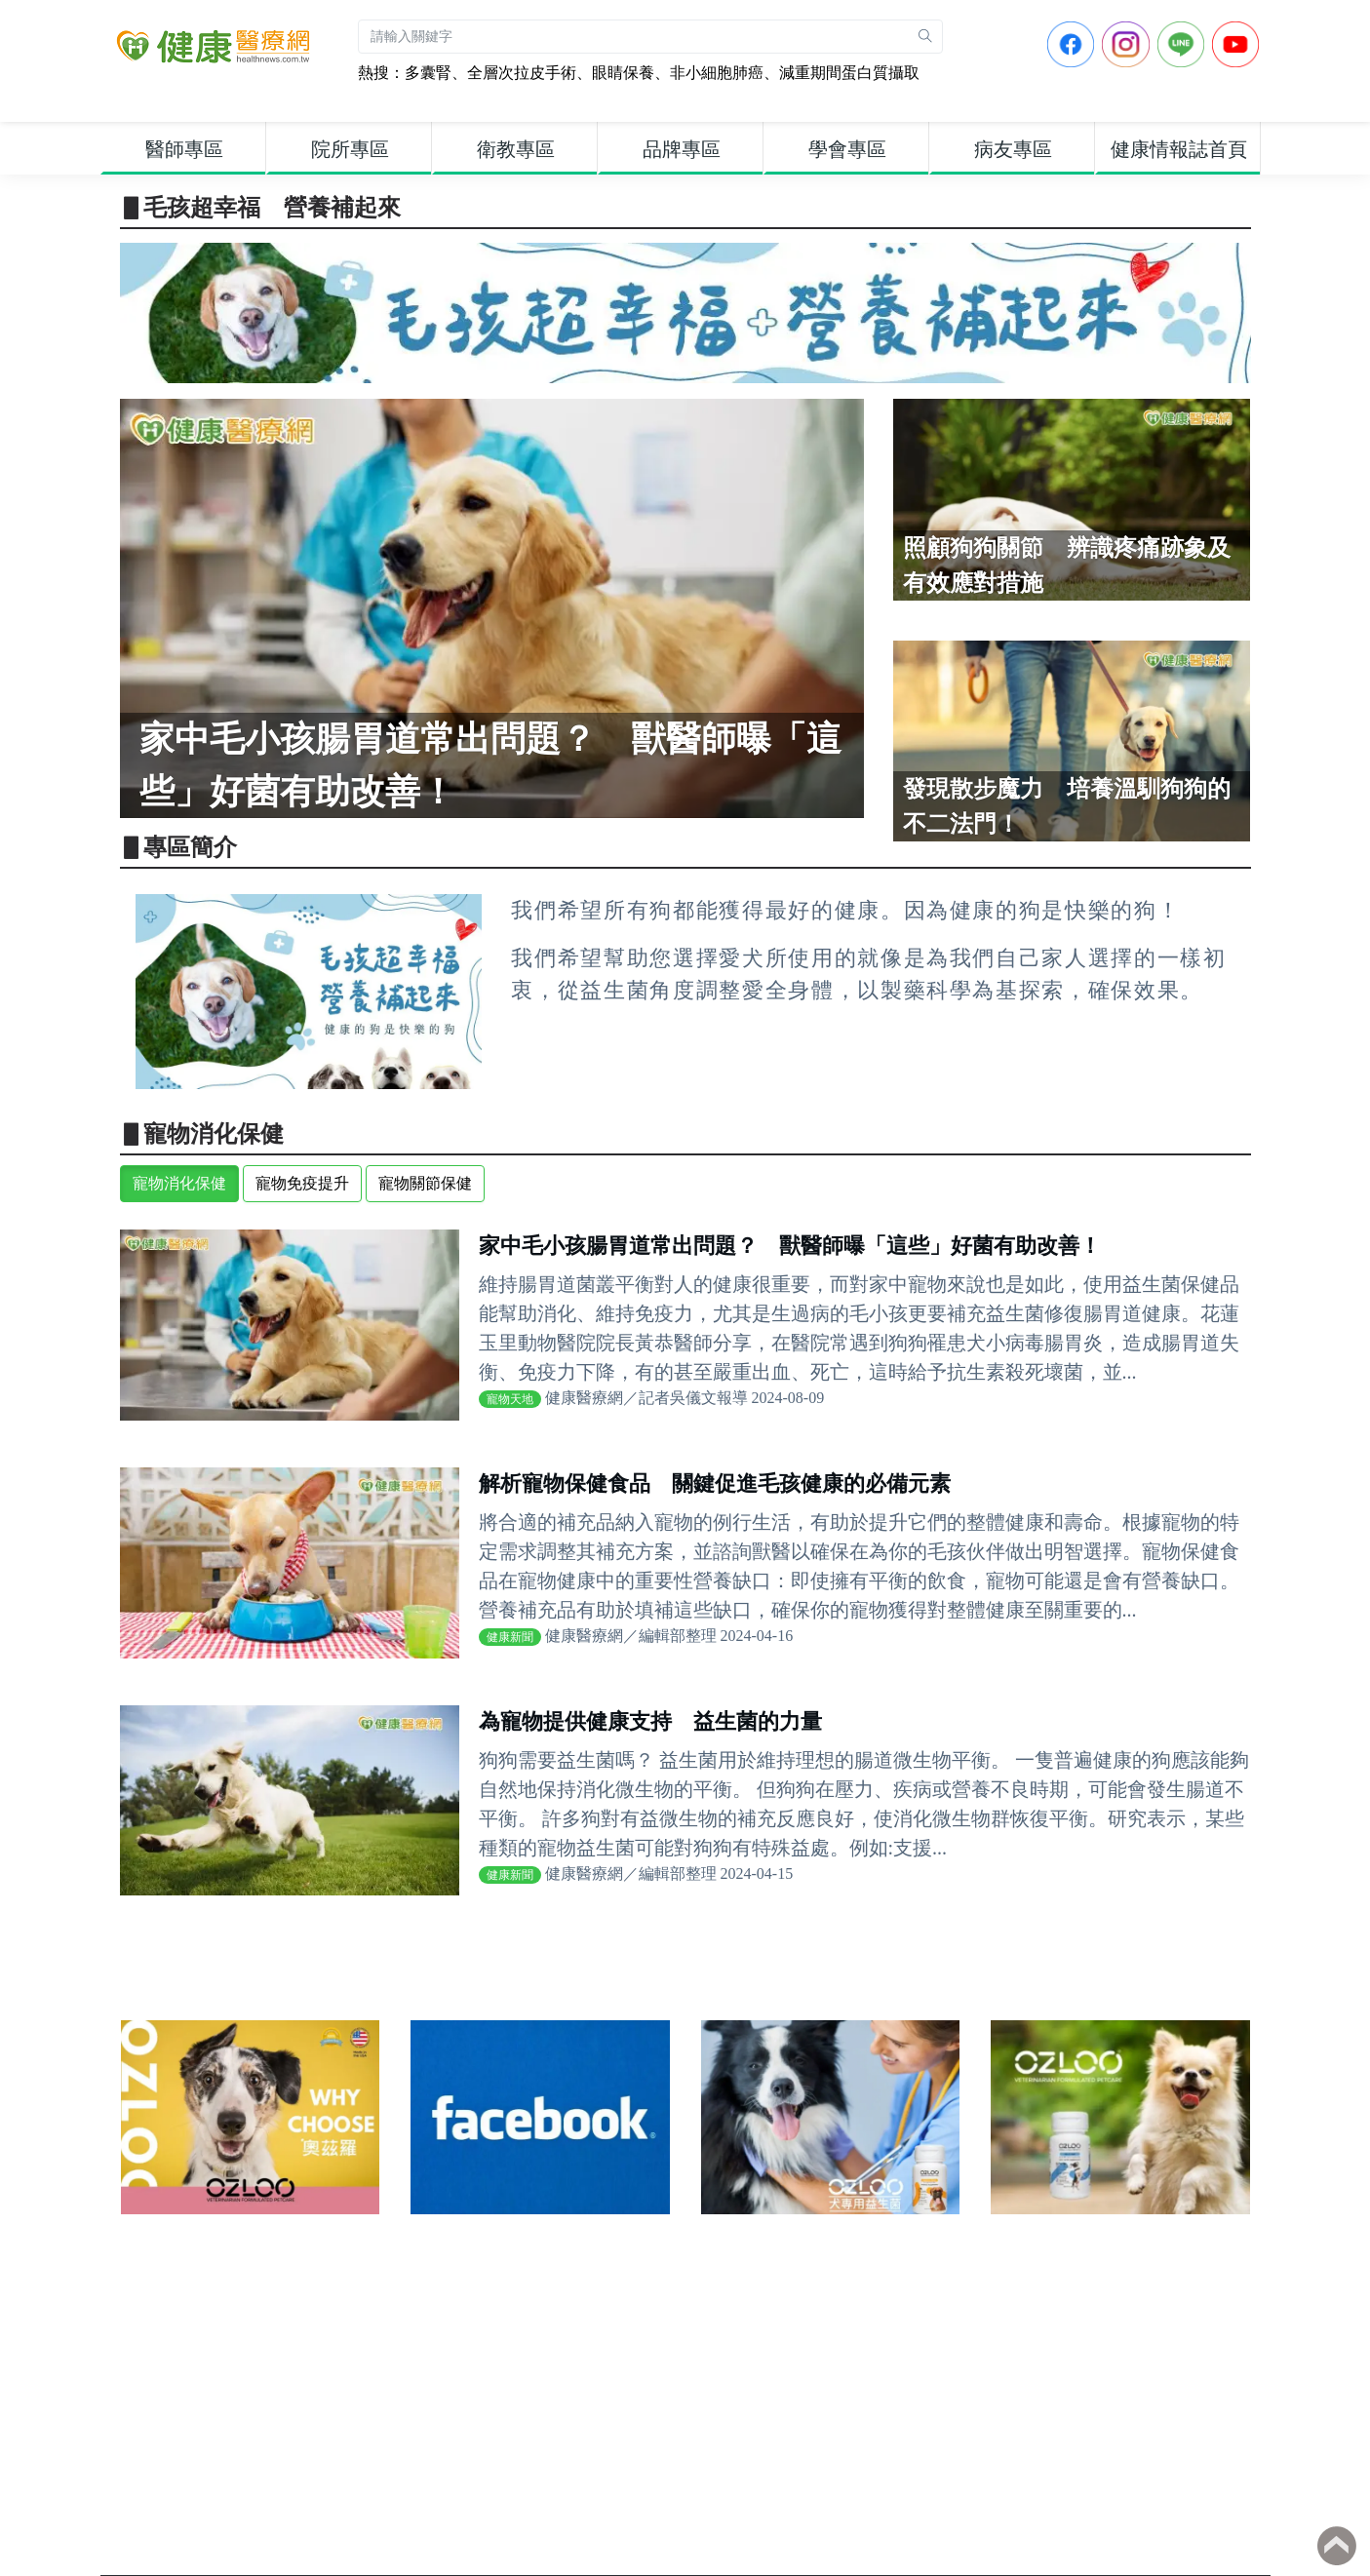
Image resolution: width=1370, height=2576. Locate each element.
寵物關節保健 (425, 1183)
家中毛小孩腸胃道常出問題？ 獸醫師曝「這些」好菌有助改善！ (790, 1245)
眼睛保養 (623, 72)
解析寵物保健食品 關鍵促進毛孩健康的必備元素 (715, 1483)
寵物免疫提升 (302, 1183)
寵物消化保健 (179, 1183)
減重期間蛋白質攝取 (849, 72)
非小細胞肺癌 (716, 72)
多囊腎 (428, 72)
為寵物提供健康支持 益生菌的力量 (650, 1721)
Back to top (1337, 2545)
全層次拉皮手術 (521, 72)
